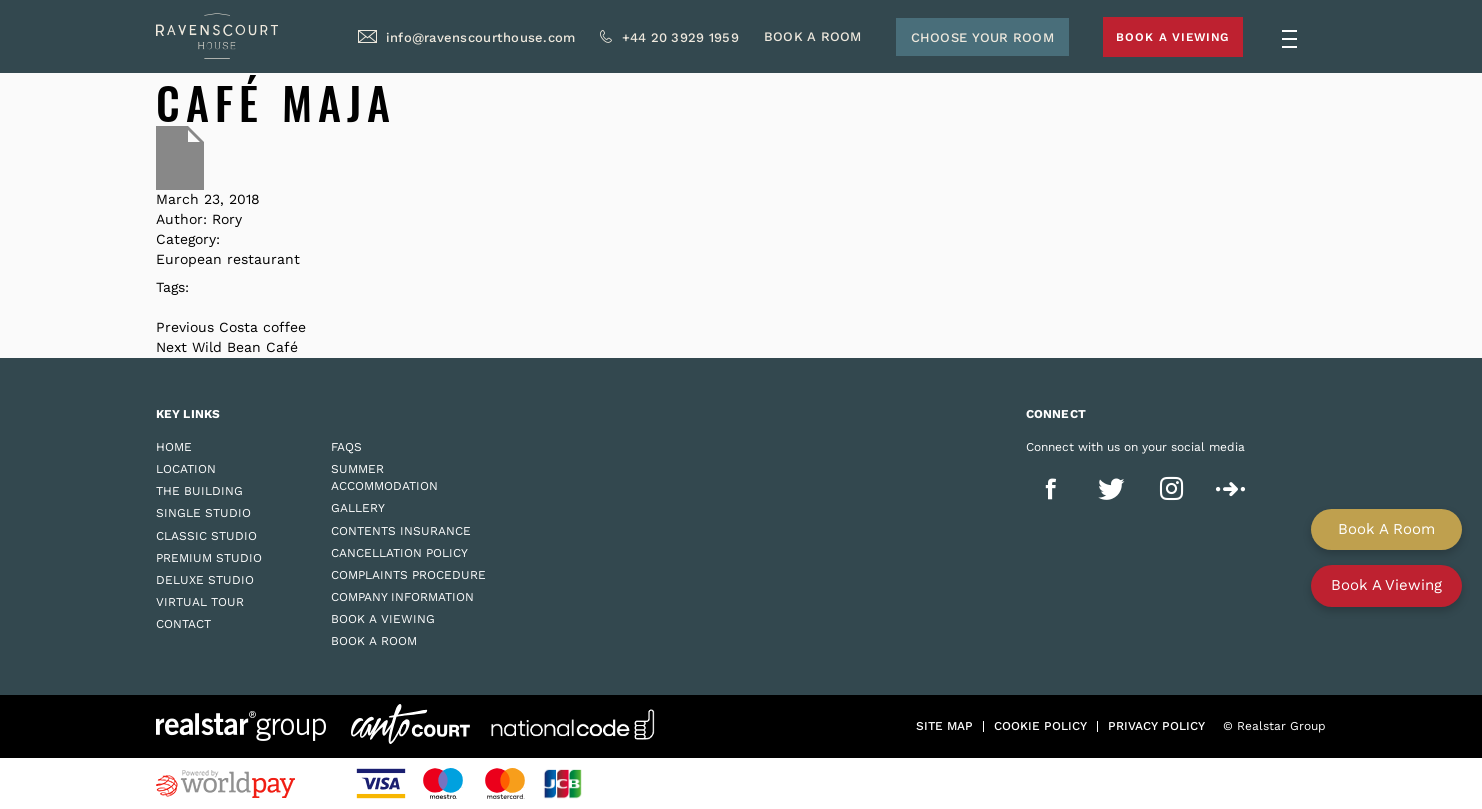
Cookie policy (1040, 726)
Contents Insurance (401, 531)
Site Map (944, 726)
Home (174, 447)
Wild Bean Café (245, 347)
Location (186, 469)
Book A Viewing (1156, 39)
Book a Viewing (383, 619)
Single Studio (203, 513)
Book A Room (786, 40)
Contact (183, 624)
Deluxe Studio (205, 580)
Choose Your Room (955, 40)
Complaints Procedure (408, 575)
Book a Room (374, 641)
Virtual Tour (200, 602)
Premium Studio (209, 558)
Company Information (402, 597)
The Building (199, 491)
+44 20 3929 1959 (653, 40)
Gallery (358, 508)
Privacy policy (1156, 726)
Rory (227, 219)
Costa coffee (262, 327)
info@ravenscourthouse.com (454, 40)
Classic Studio (206, 536)
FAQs (346, 447)
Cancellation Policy (399, 553)
